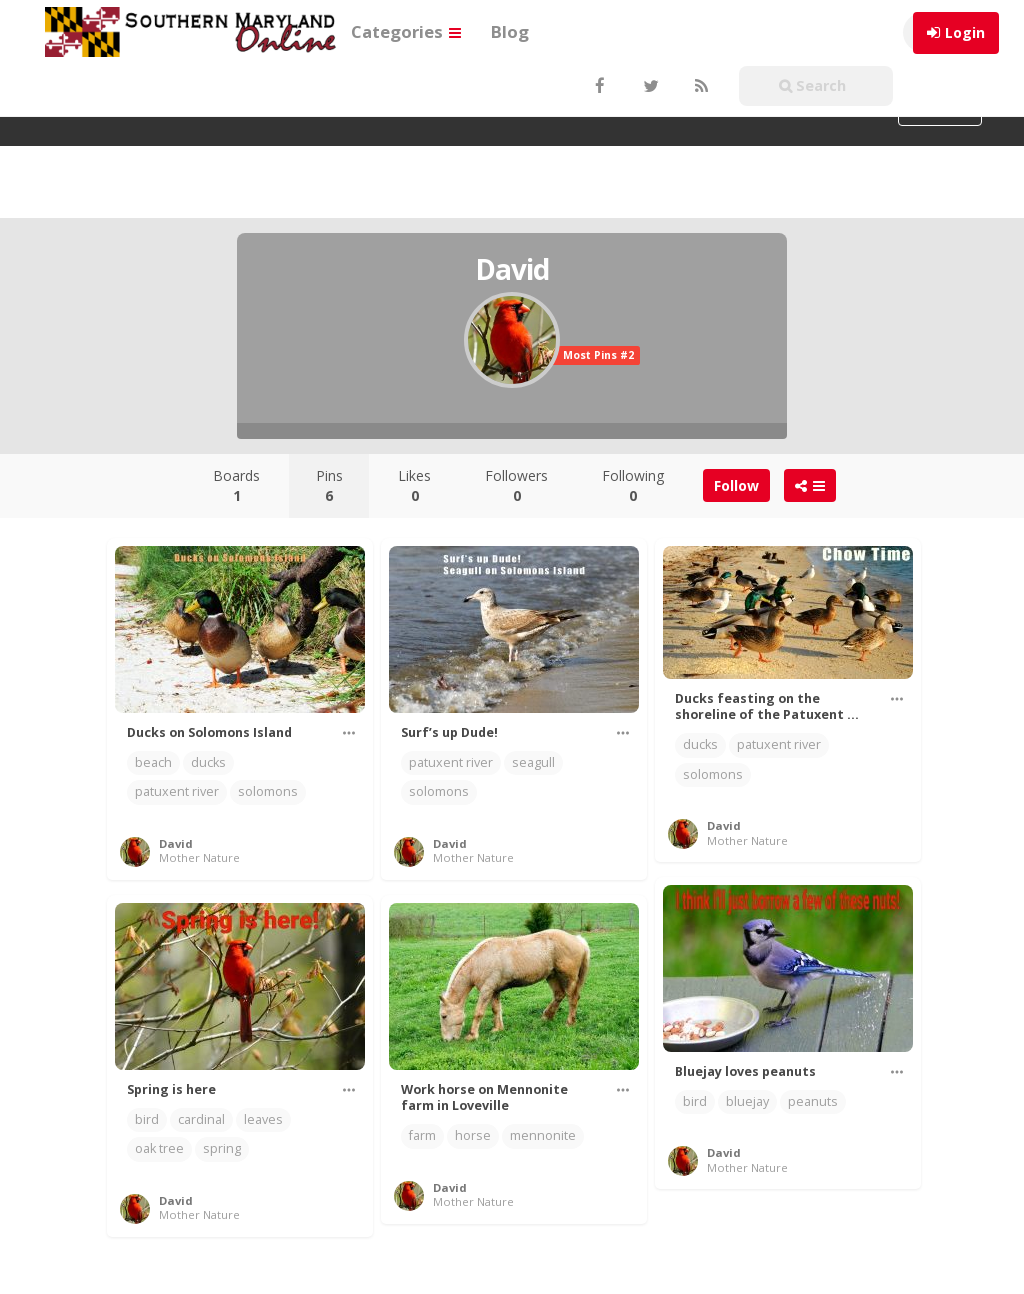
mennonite (543, 1135)
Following (633, 485)
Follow (736, 485)
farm (422, 1135)
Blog (510, 31)
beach (153, 762)
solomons (268, 791)
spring (222, 1148)
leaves (263, 1119)
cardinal (201, 1119)
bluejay (747, 1101)
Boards (236, 485)
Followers (516, 485)
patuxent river (177, 791)
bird (695, 1101)
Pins (329, 485)
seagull (533, 762)
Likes (414, 485)
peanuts (813, 1101)
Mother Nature (199, 857)
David (176, 843)
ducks (208, 762)
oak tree (159, 1148)
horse (473, 1135)
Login (965, 32)
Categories (406, 31)
